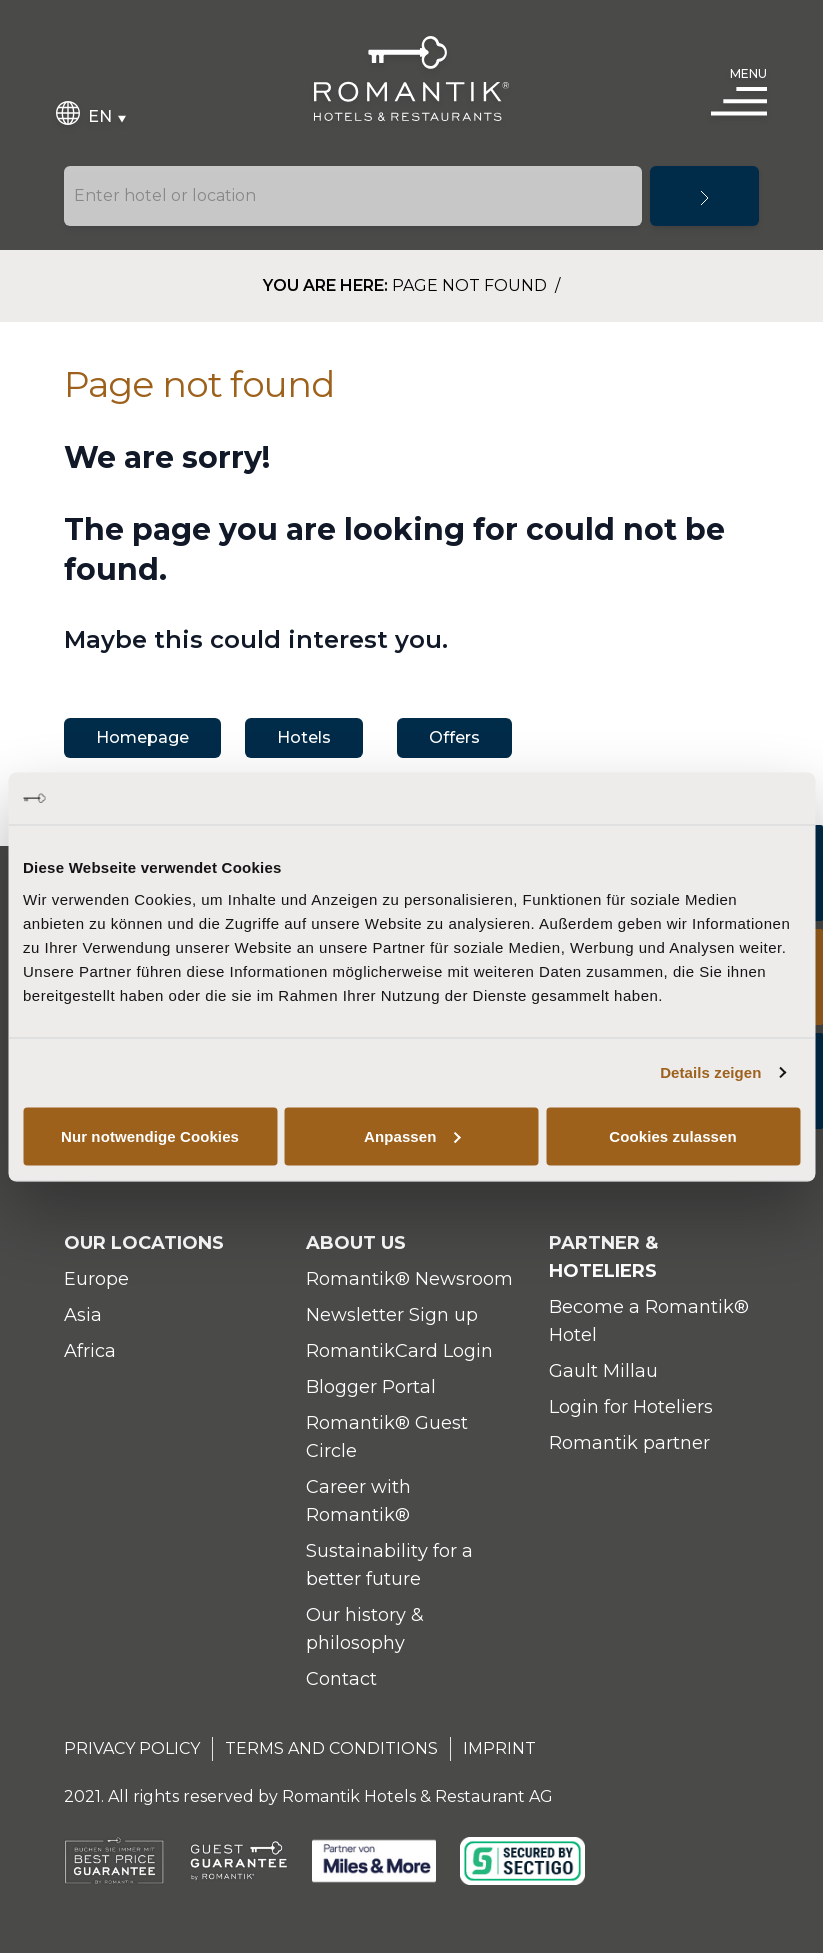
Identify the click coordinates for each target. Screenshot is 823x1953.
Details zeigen (710, 1072)
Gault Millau (603, 1371)
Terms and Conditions (331, 1748)
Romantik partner (629, 1443)
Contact (341, 1679)
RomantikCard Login (399, 1351)
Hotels (304, 737)
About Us (356, 1243)
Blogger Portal (371, 1387)
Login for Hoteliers (631, 1407)
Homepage (142, 737)
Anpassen (412, 1135)
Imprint (499, 1748)
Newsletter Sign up (392, 1315)
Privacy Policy (132, 1748)
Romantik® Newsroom (409, 1279)
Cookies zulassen (672, 1135)
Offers (454, 737)
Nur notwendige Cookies (150, 1135)
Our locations (144, 1243)
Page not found (471, 285)
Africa (90, 1351)
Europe (96, 1279)
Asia (83, 1315)
